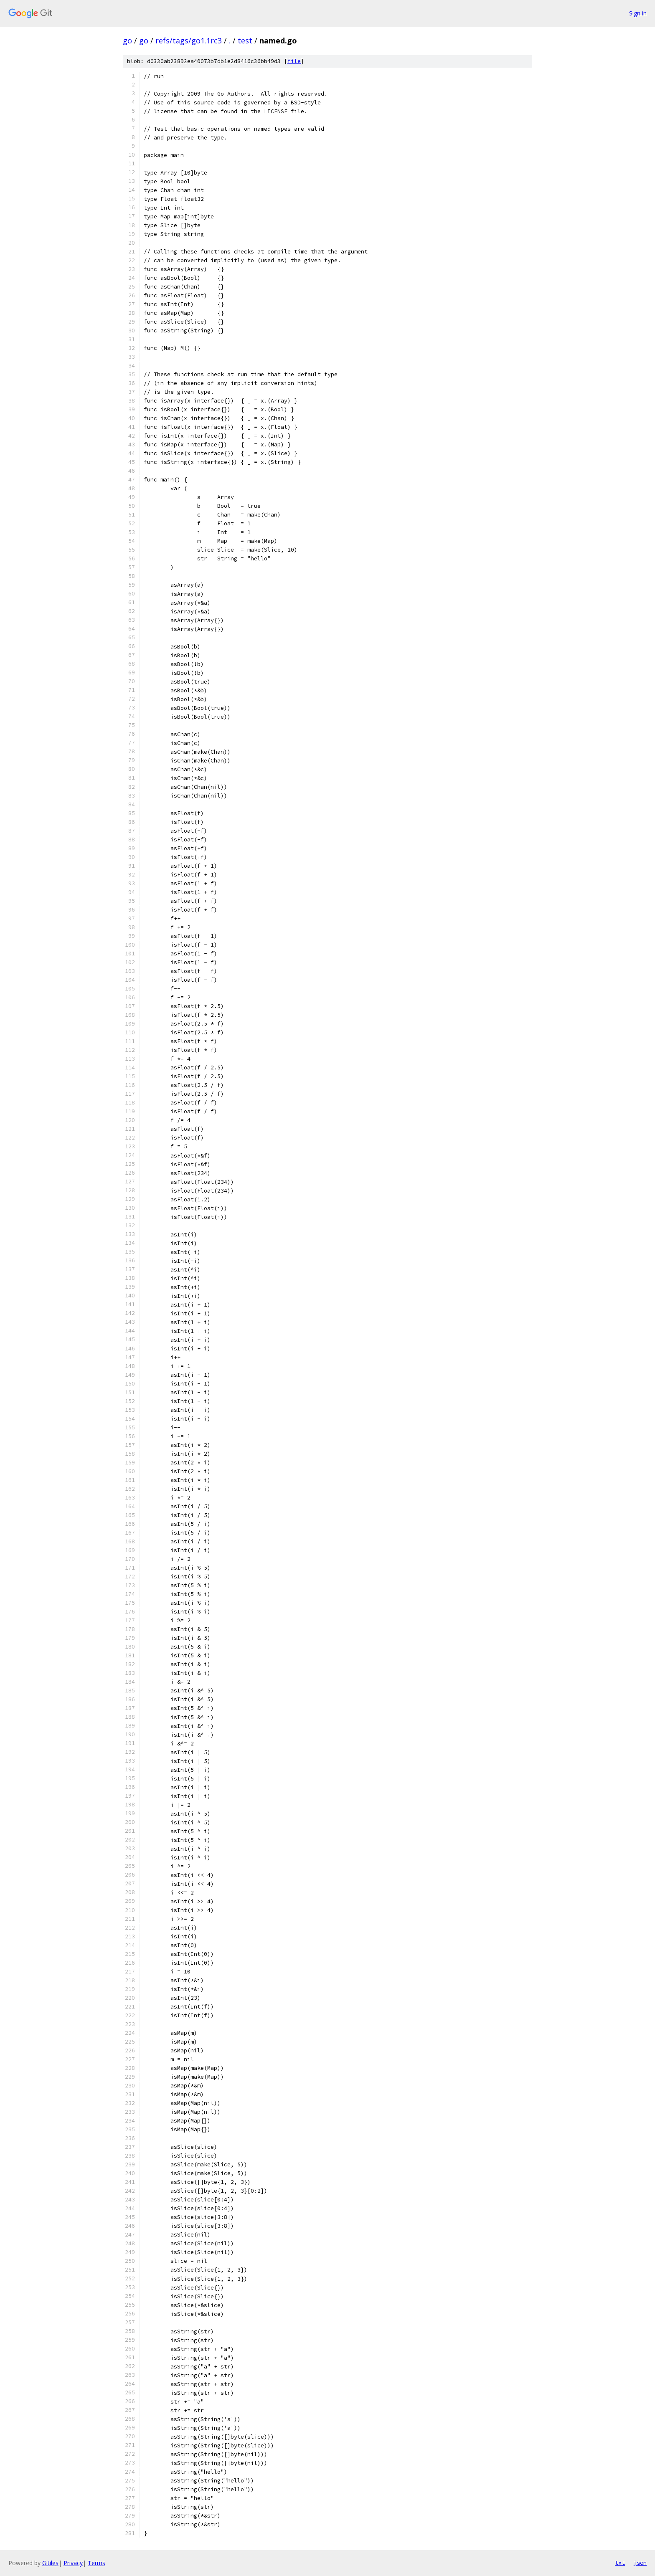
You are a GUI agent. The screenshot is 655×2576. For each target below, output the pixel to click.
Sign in (638, 13)
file (294, 61)
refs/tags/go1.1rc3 (188, 40)
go (127, 40)
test (245, 40)
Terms (96, 2563)
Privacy (73, 2563)
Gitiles (50, 2563)
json (640, 2562)
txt (620, 2562)
